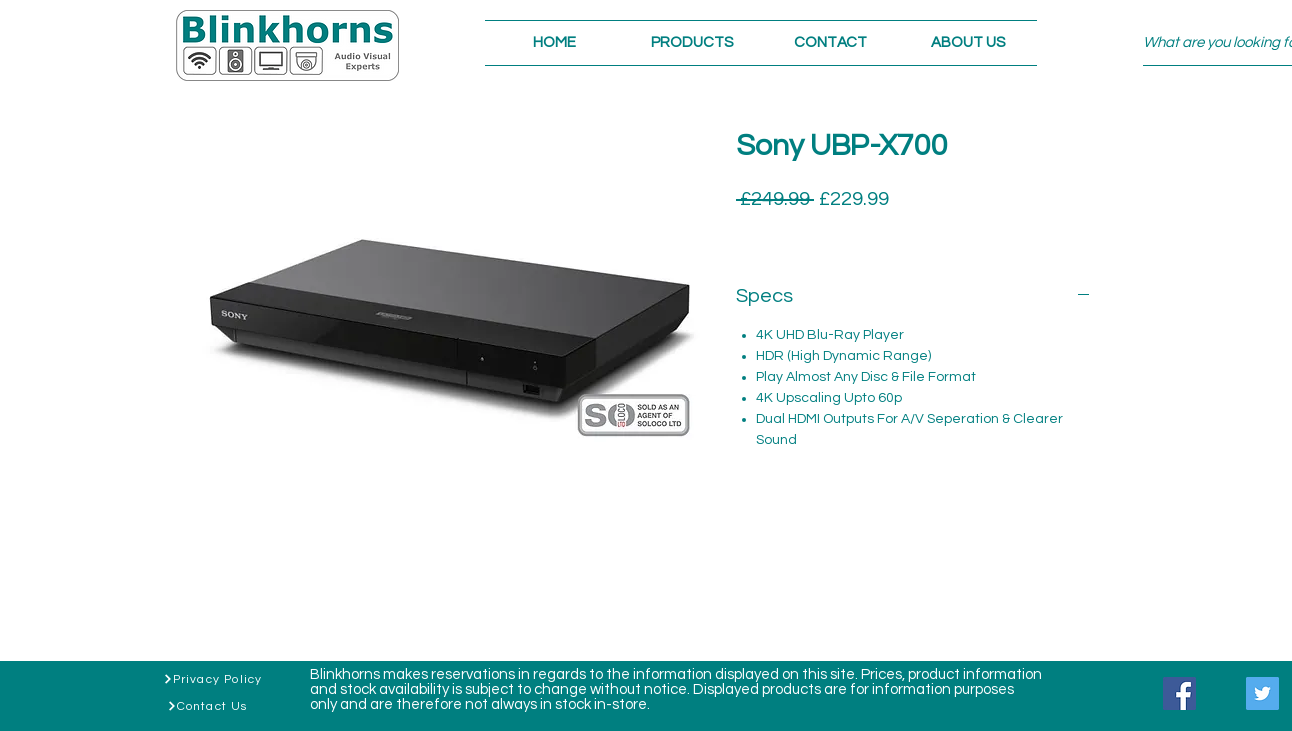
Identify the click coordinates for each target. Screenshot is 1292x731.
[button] (692, 43)
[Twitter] (1262, 693)
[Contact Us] (207, 706)
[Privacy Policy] (212, 679)
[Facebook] (1179, 693)
